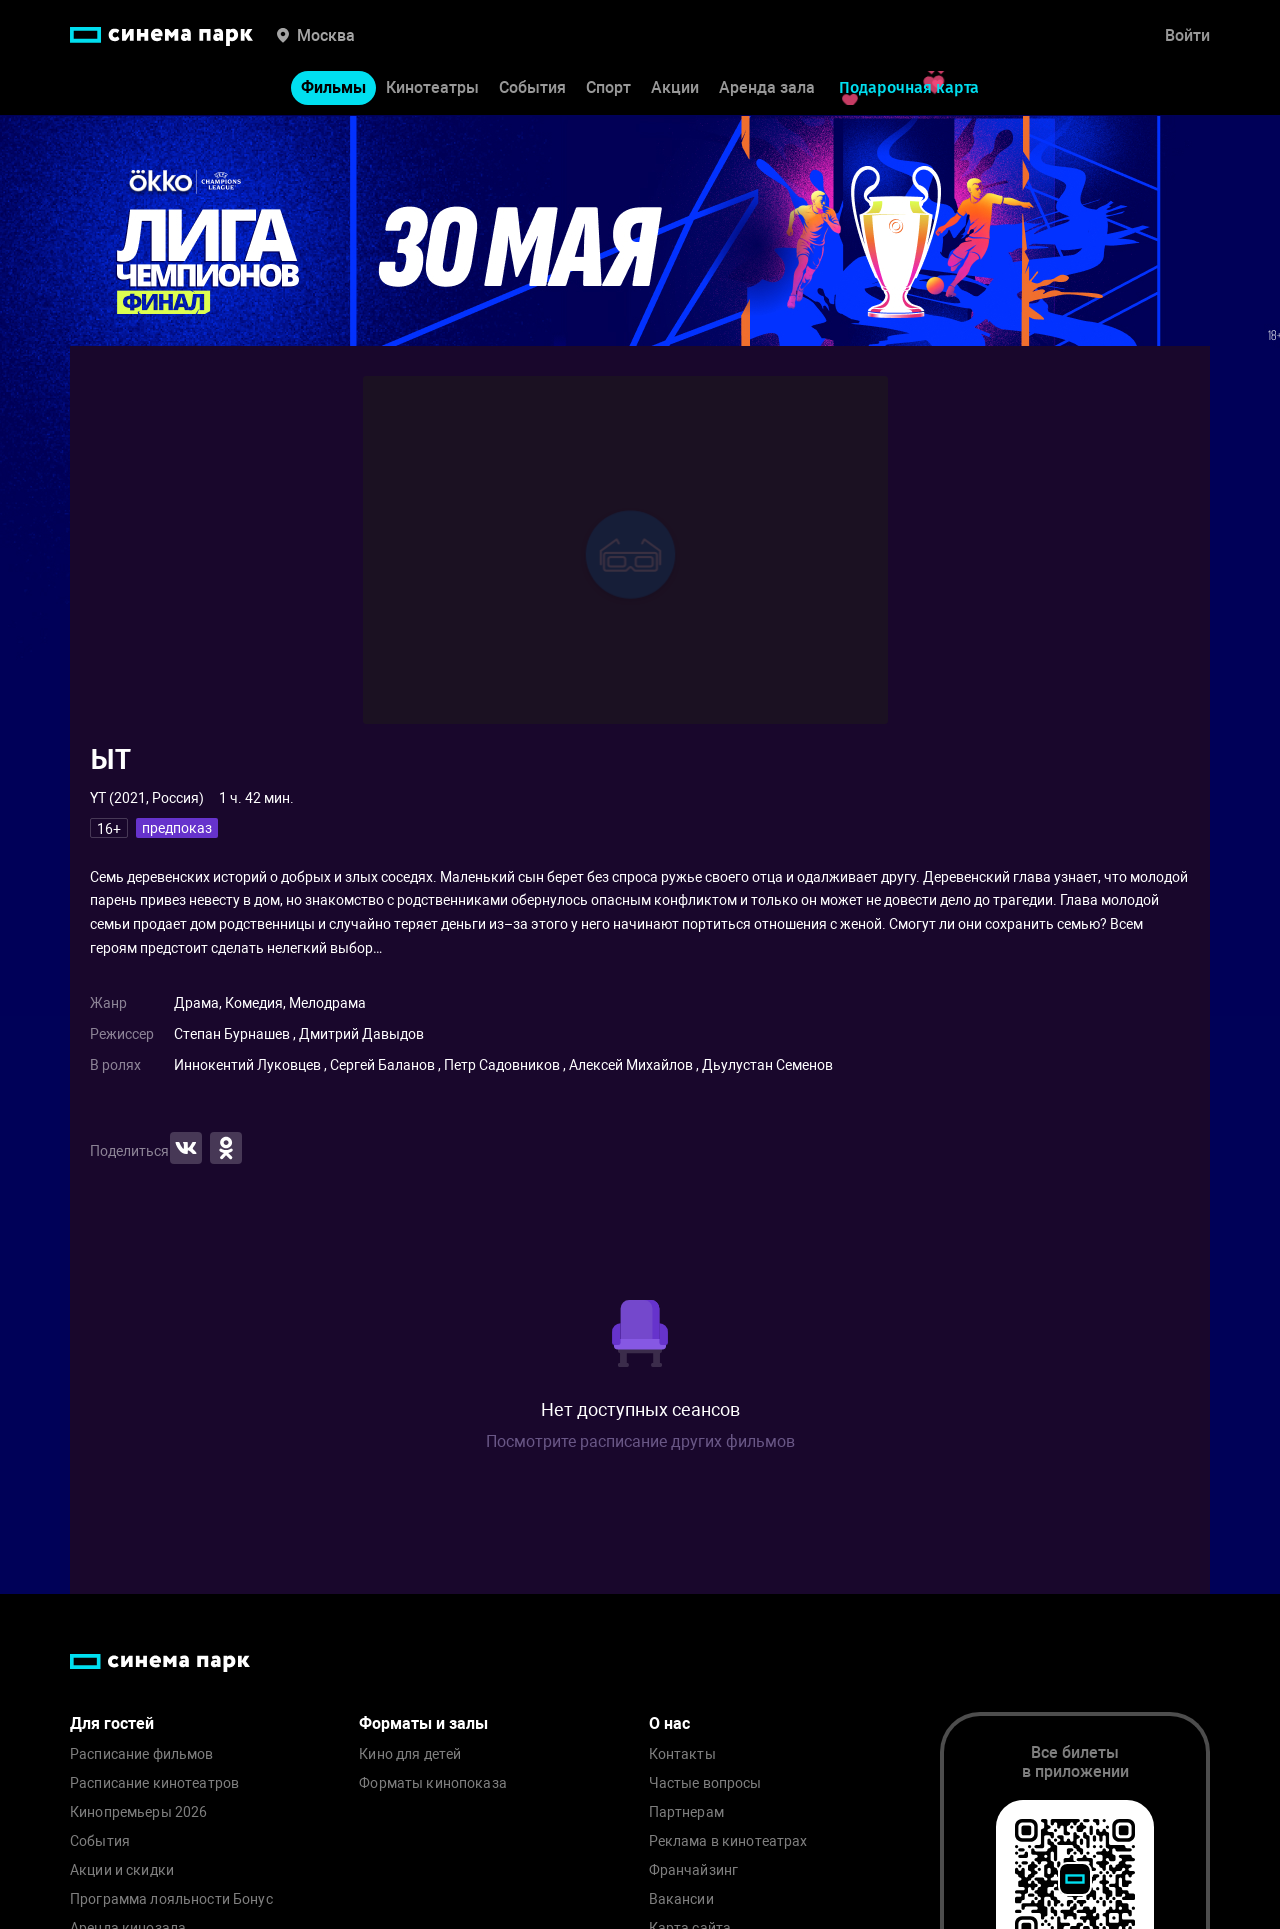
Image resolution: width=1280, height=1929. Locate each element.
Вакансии (681, 1899)
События (532, 88)
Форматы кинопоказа (433, 1783)
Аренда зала (767, 88)
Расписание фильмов (142, 1754)
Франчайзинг (694, 1870)
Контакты (682, 1754)
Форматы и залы (423, 1723)
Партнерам (686, 1812)
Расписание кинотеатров (154, 1783)
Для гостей (112, 1723)
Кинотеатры (432, 88)
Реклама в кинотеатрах (728, 1841)
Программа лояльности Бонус (171, 1899)
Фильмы (333, 88)
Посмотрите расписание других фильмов (640, 1441)
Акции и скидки (122, 1870)
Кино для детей (410, 1754)
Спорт (608, 88)
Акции (675, 88)
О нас (669, 1723)
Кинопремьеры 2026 (138, 1812)
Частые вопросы (705, 1783)
